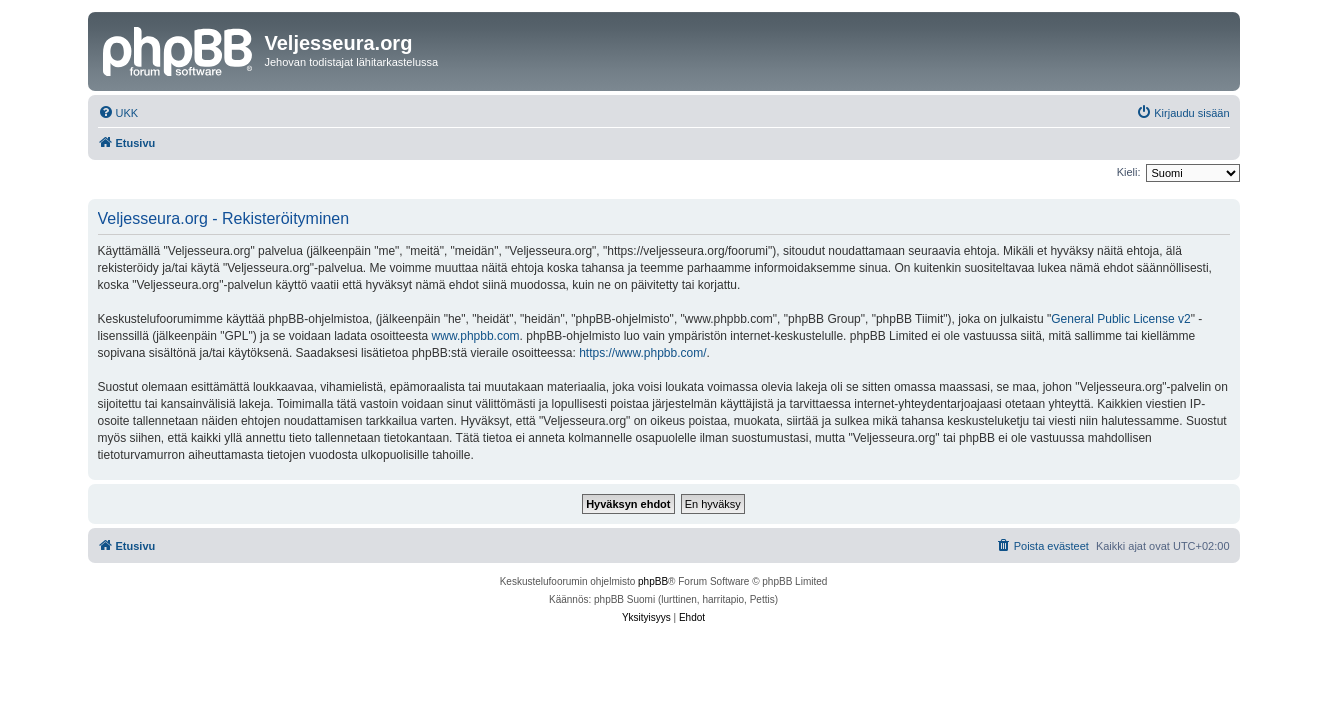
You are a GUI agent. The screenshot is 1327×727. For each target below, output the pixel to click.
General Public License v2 (1120, 319)
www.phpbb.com (476, 336)
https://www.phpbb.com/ (642, 353)
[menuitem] (118, 113)
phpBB (653, 581)
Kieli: (1129, 172)
